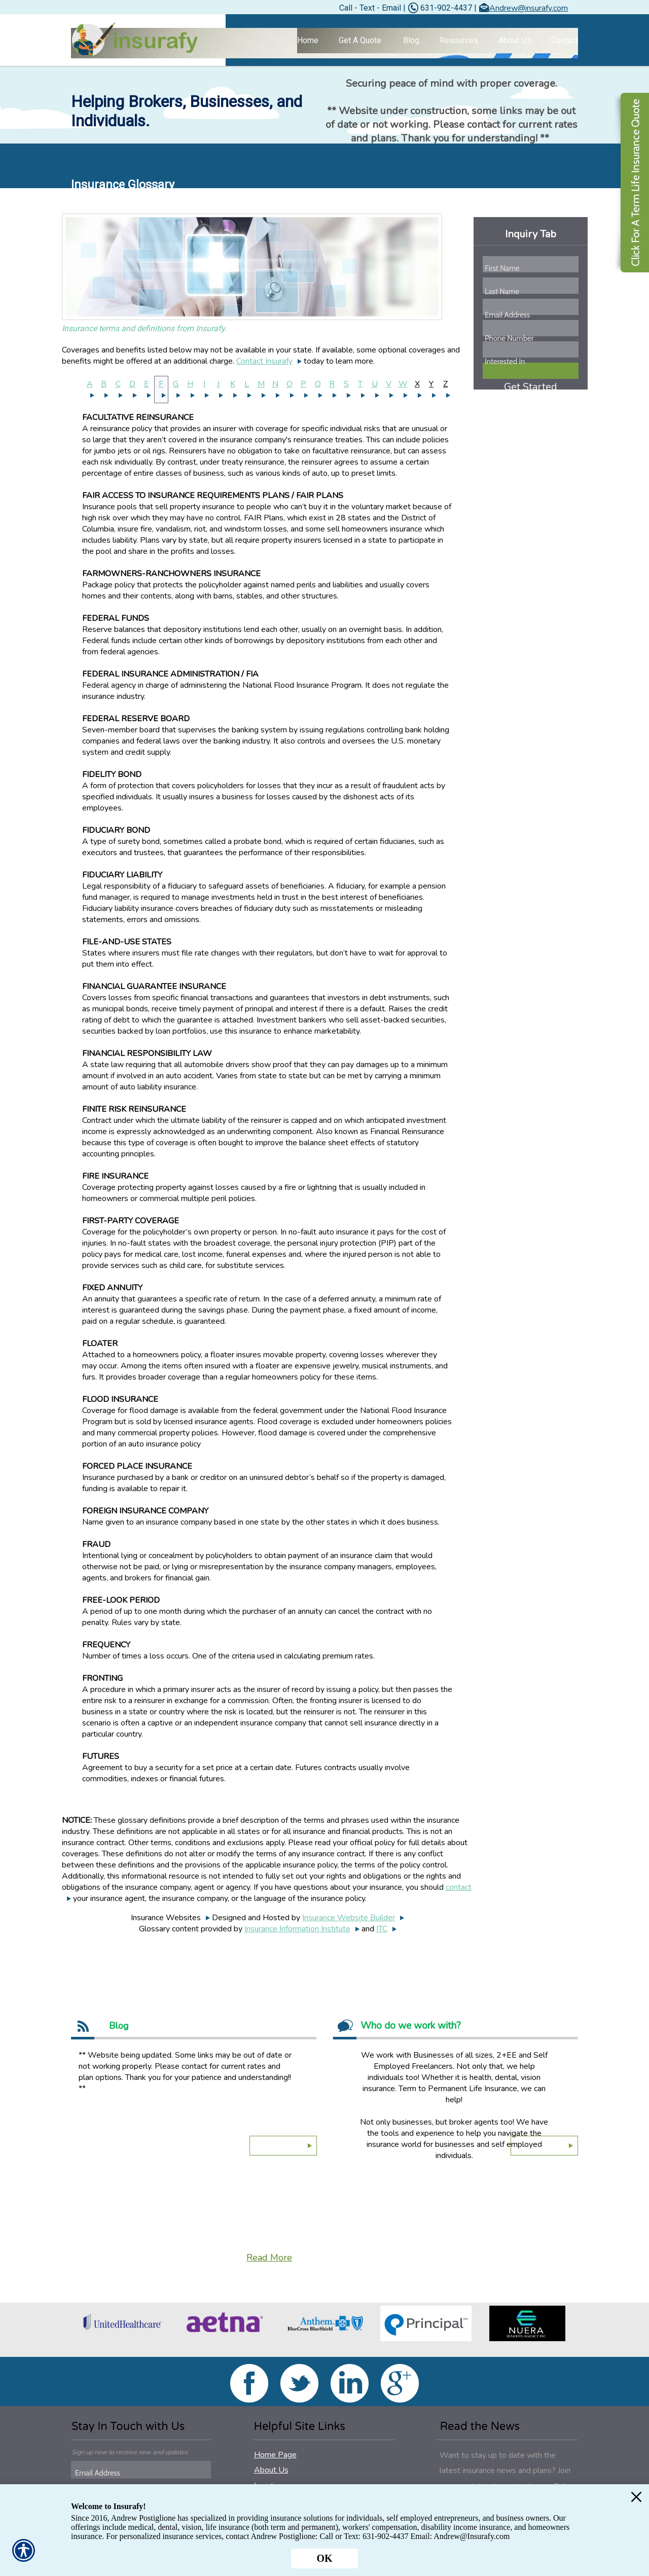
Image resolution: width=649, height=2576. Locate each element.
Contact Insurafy (264, 361)
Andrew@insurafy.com (528, 8)
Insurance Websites (166, 1917)
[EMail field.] (142, 2473)
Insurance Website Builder (348, 1917)
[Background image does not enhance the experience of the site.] (324, 43)
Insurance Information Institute (297, 1928)
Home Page (275, 2454)
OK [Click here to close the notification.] (324, 2558)
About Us (271, 2470)
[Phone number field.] (530, 338)
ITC (381, 1928)
